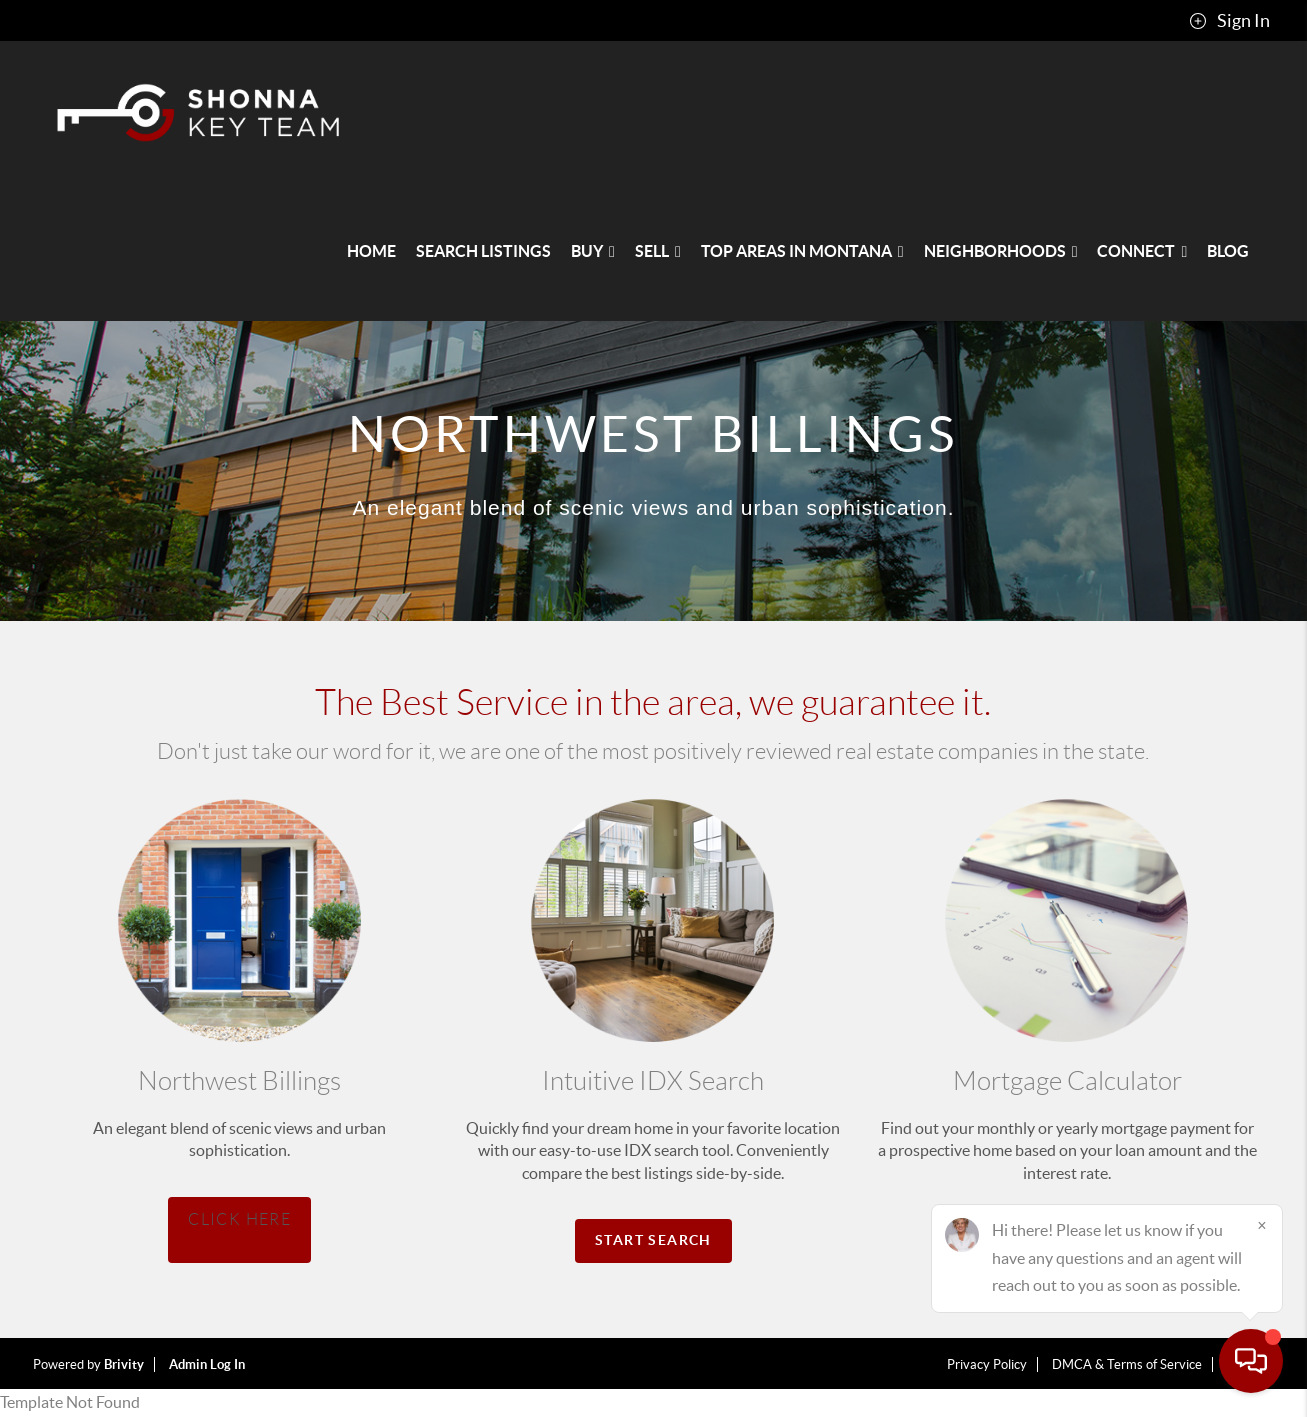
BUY (593, 251)
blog (1228, 251)
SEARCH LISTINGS (483, 251)
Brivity (124, 1364)
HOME (371, 251)
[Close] (1262, 1225)
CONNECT (1142, 251)
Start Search (653, 1240)
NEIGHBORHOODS (1001, 251)
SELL (658, 251)
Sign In (1229, 21)
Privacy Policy (987, 1364)
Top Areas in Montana (802, 251)
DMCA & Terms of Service (1127, 1364)
